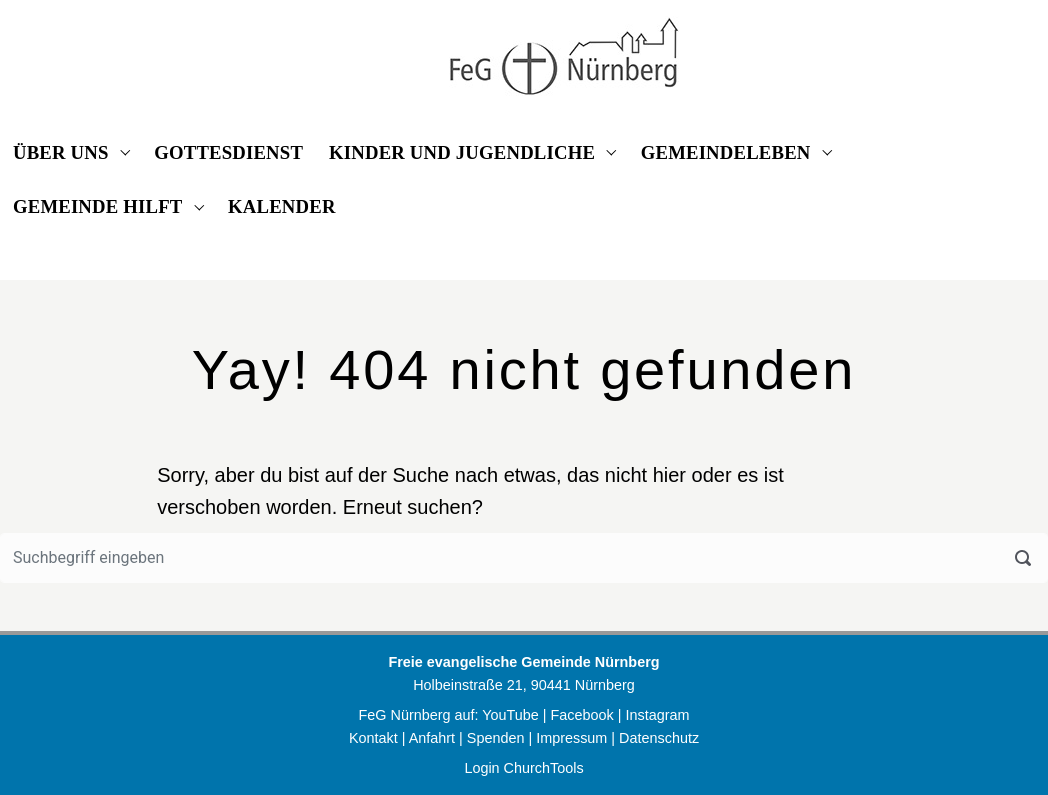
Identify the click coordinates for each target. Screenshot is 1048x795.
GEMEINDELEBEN (726, 152)
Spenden (496, 738)
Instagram (657, 715)
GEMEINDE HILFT (97, 206)
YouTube (510, 715)
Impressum (571, 738)
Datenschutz (659, 738)
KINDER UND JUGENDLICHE (462, 152)
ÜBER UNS (61, 152)
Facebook (584, 715)
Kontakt (373, 738)
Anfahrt (432, 738)
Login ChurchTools (523, 768)
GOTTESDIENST (228, 152)
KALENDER (282, 206)
